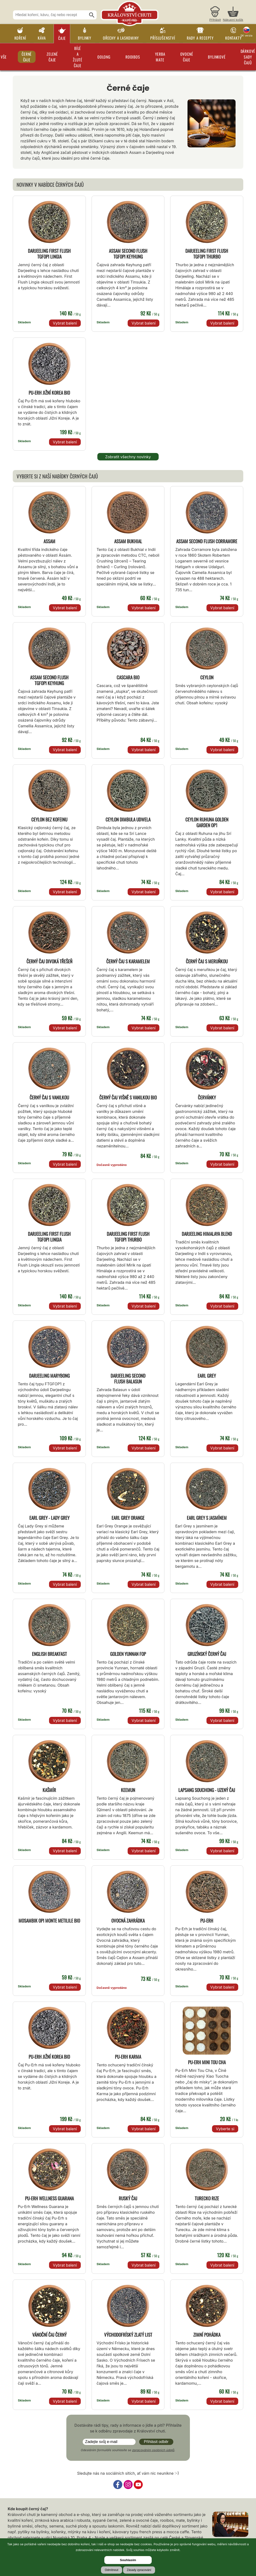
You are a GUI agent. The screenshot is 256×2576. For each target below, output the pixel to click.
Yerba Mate (160, 57)
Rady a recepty (200, 38)
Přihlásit (215, 20)
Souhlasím (128, 2560)
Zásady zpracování (139, 2570)
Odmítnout (111, 2570)
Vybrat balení (65, 323)
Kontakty (233, 38)
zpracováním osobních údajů (153, 2450)
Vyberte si (225, 2128)
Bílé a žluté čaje (77, 56)
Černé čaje (27, 57)
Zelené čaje (52, 57)
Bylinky (84, 38)
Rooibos (132, 57)
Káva (42, 38)
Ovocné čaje (186, 57)
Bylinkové (216, 57)
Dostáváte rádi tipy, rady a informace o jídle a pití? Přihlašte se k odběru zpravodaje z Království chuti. (128, 2428)
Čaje (62, 38)
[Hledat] (91, 15)
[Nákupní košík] (233, 14)
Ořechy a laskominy (121, 38)
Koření (20, 38)
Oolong (104, 57)
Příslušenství (162, 38)
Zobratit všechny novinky (128, 456)
